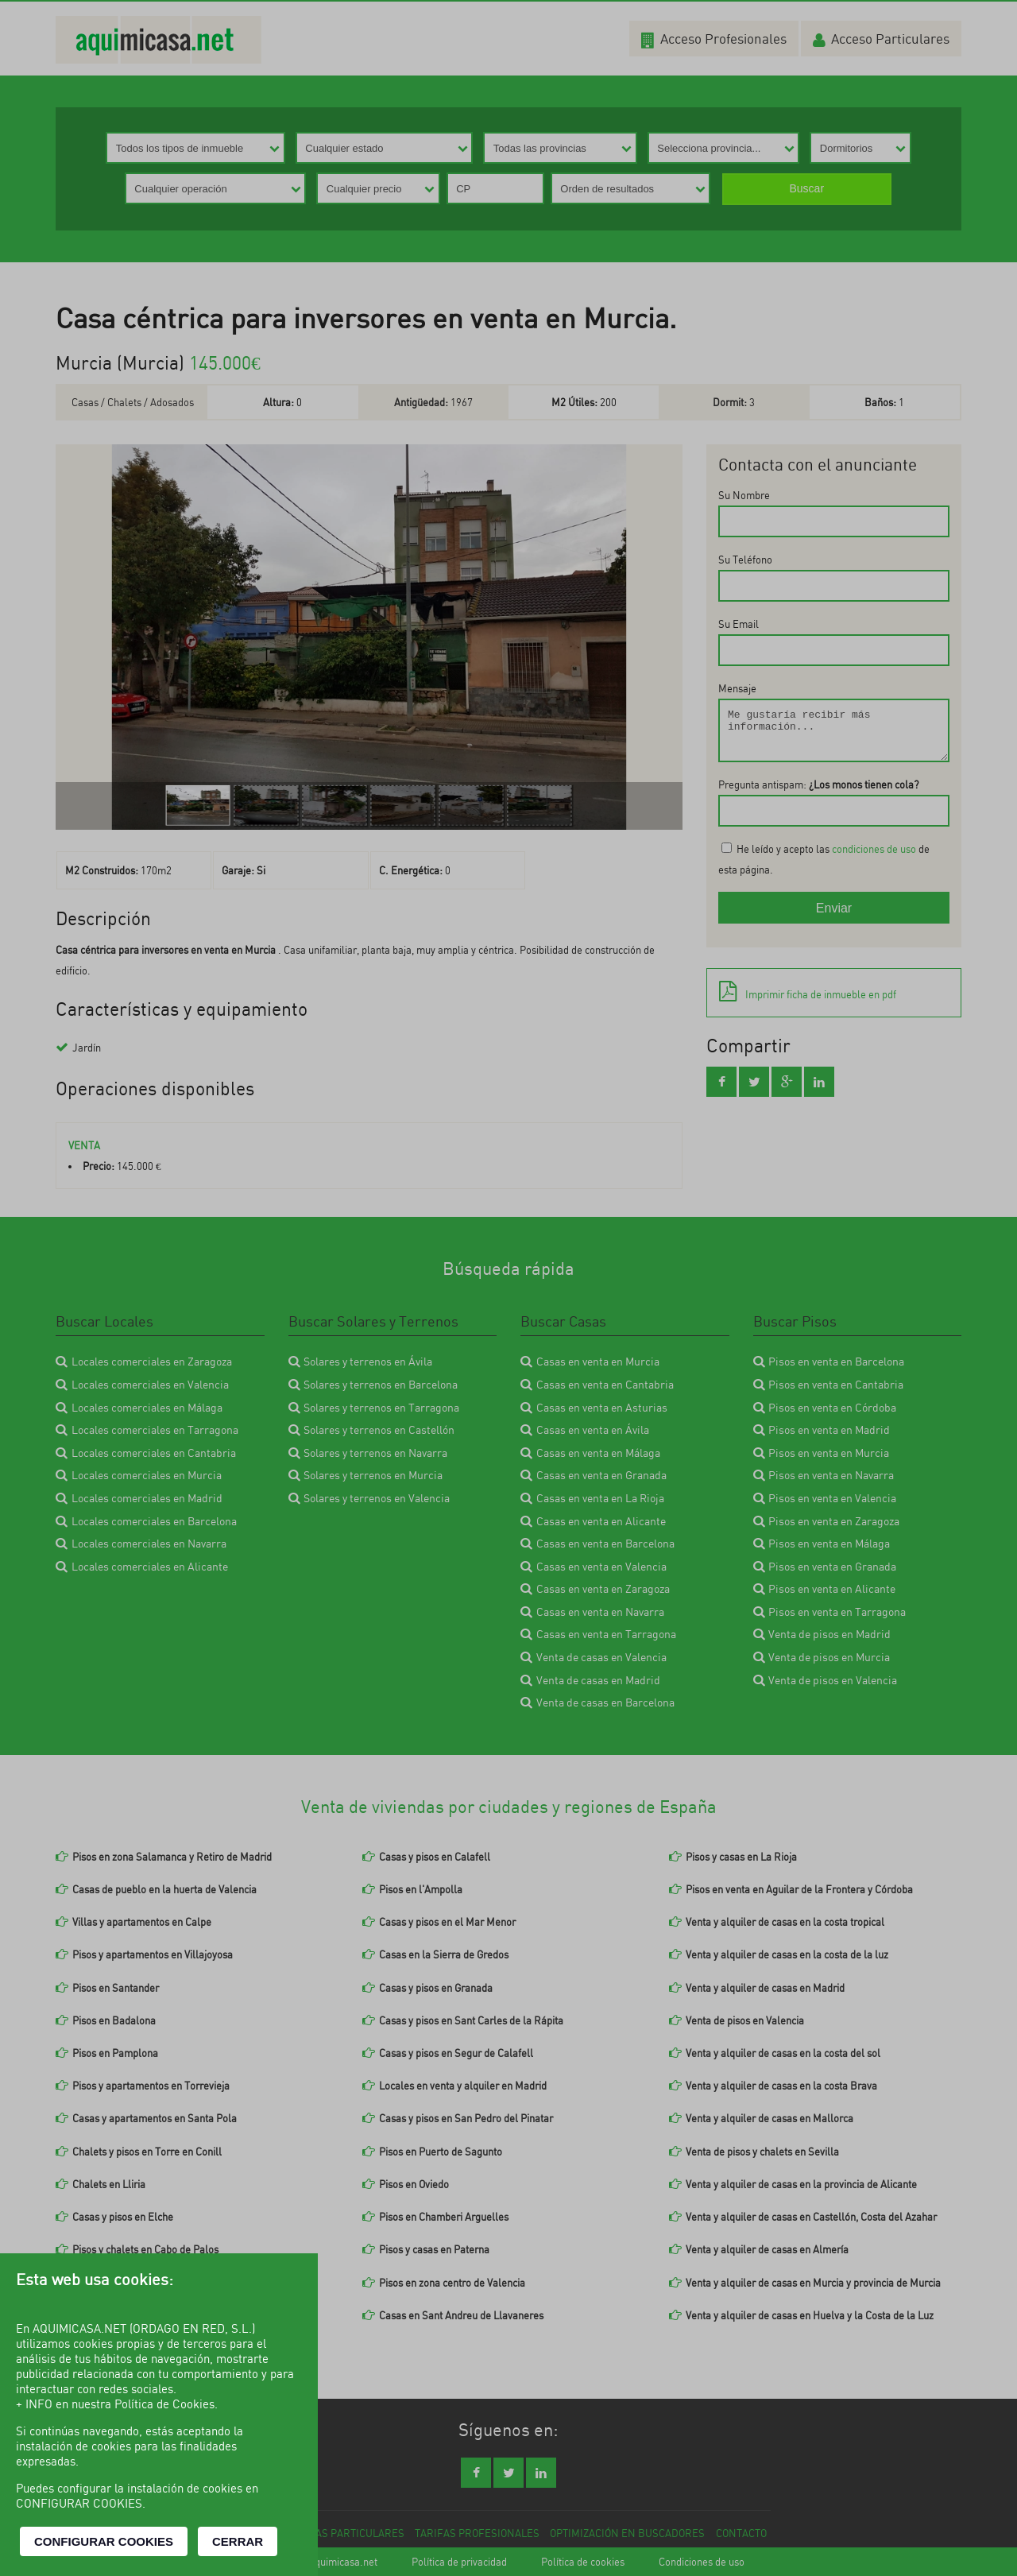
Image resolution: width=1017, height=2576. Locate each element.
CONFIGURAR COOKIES (103, 2541)
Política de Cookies (164, 2403)
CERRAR (237, 2541)
